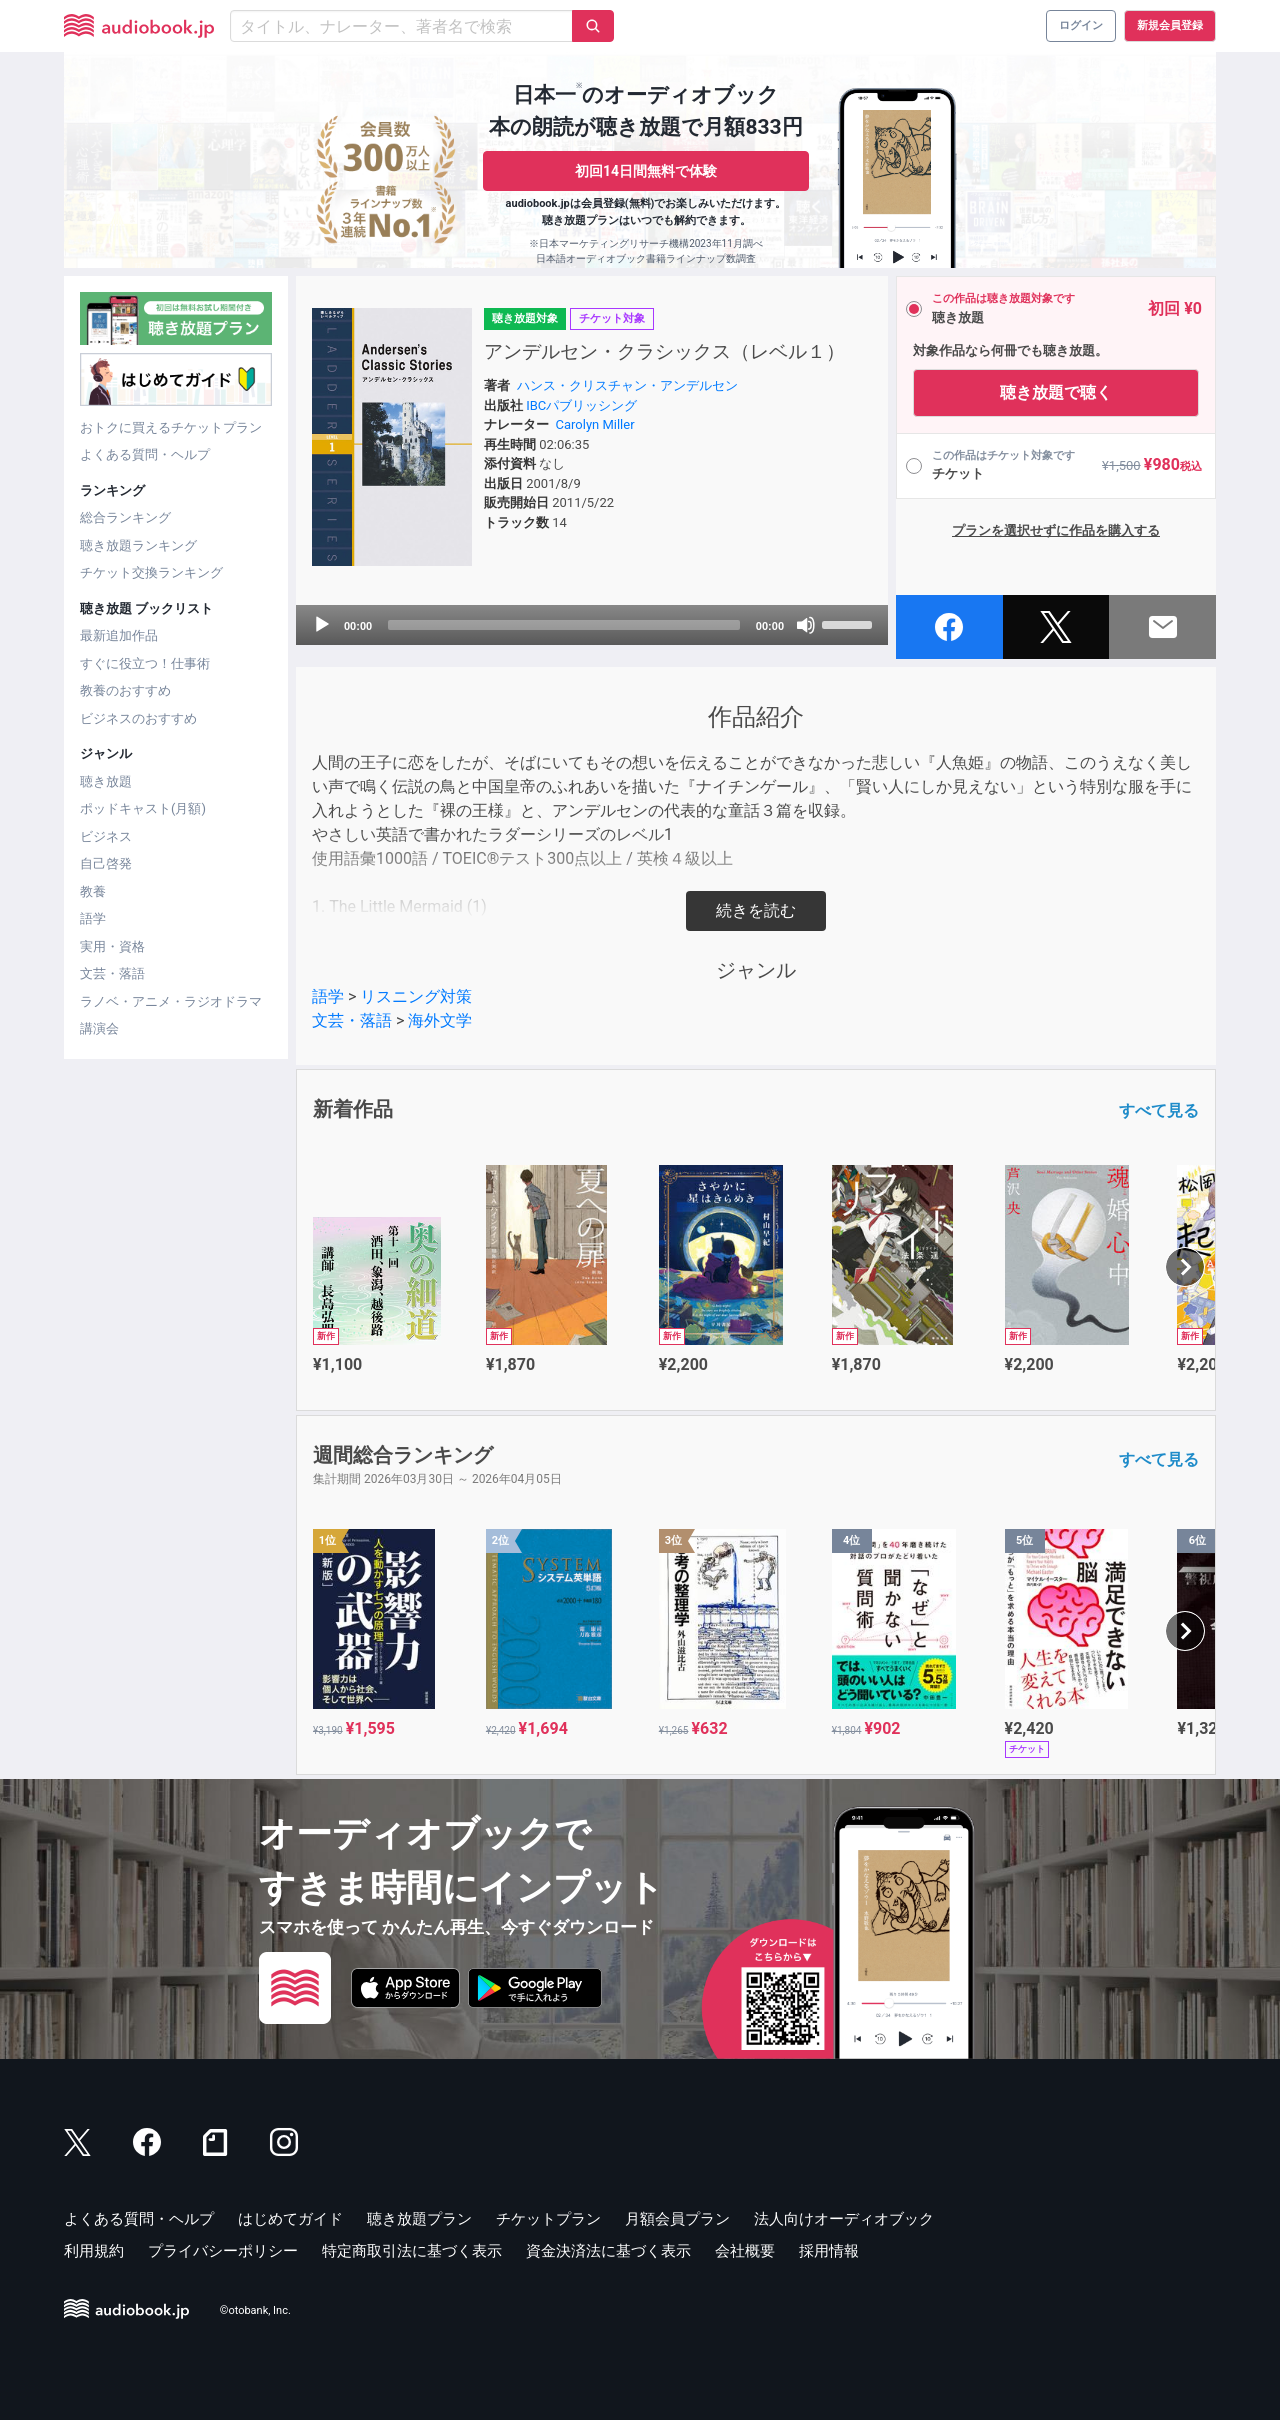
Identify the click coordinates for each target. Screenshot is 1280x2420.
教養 (93, 891)
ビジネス (106, 836)
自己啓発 (106, 863)
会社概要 (745, 2251)
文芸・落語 (112, 973)
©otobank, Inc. (255, 2310)
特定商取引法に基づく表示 (412, 2251)
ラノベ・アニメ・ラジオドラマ (171, 1001)
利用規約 (94, 2251)
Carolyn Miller (595, 424)
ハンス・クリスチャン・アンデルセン (627, 385)
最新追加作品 (119, 635)
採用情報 (829, 2251)
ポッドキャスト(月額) (143, 808)
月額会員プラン (677, 2219)
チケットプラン (548, 2219)
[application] (592, 625)
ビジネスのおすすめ (138, 718)
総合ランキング (125, 517)
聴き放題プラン (419, 2219)
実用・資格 (112, 946)
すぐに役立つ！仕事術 (145, 663)
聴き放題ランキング (138, 545)
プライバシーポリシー (223, 2251)
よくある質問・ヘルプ (145, 454)
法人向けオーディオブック (844, 2219)
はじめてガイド (290, 2219)
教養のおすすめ (125, 690)
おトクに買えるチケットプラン (171, 427)
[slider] (564, 625)
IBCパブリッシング (581, 405)
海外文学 (440, 1020)
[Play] (322, 625)
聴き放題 (106, 781)
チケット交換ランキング (151, 572)
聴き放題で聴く (1056, 392)
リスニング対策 (416, 996)
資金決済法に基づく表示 (608, 2251)
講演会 (99, 1028)
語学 (93, 918)
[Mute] (806, 625)
